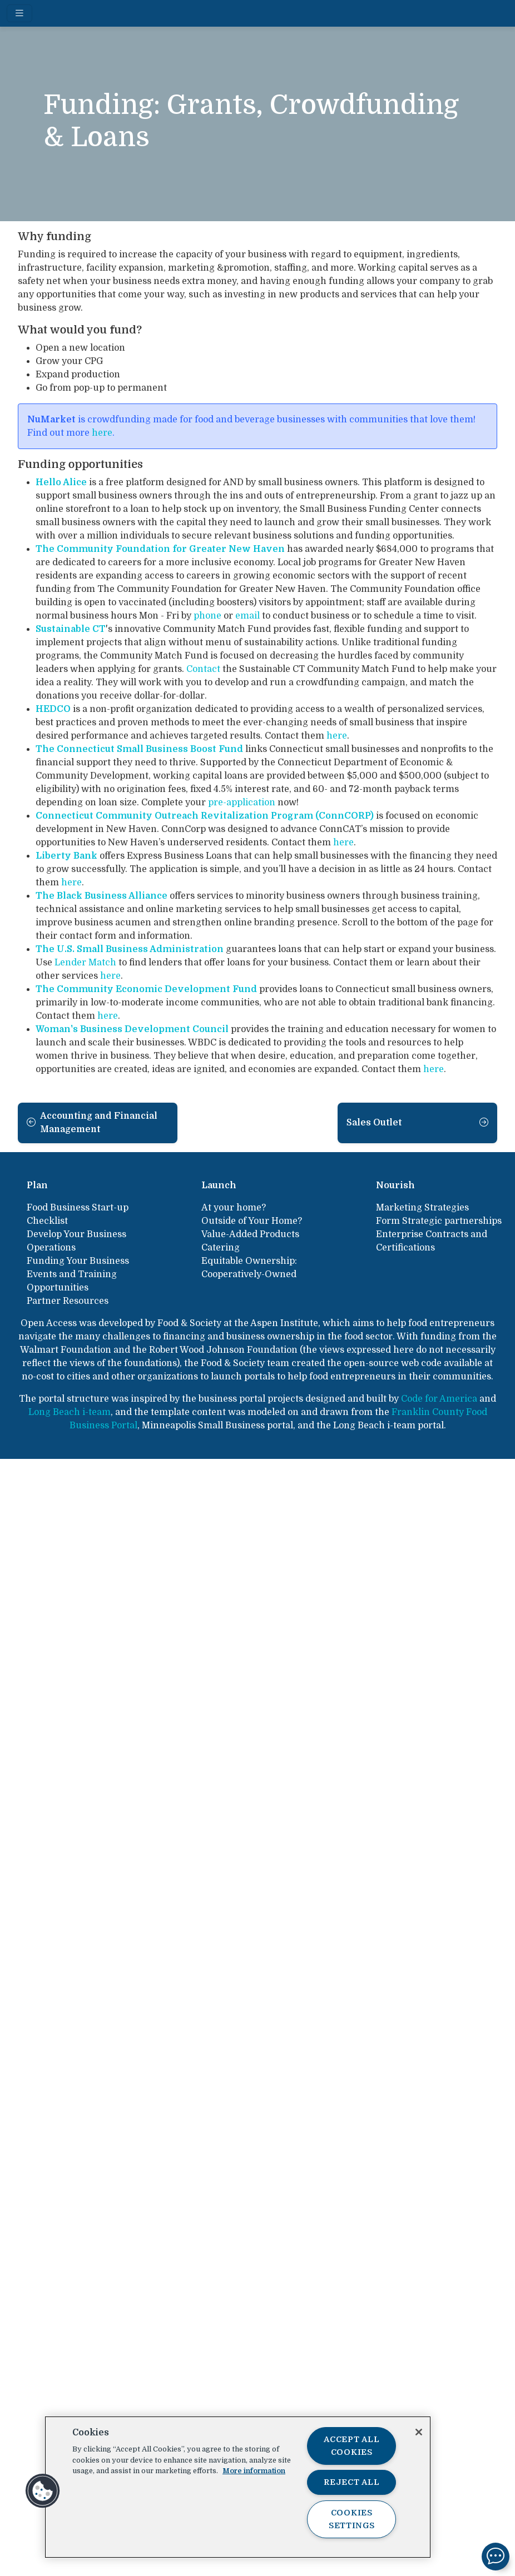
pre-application (241, 803)
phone (207, 616)
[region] (237, 2487)
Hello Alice (61, 482)
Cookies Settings (352, 2519)
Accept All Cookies (351, 2446)
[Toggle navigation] (19, 13)
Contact (203, 669)
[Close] (419, 2432)
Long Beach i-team (69, 1412)
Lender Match (85, 963)
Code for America (439, 1399)
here (102, 433)
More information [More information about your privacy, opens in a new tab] (253, 2471)
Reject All (351, 2482)
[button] (43, 2491)
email (247, 616)
